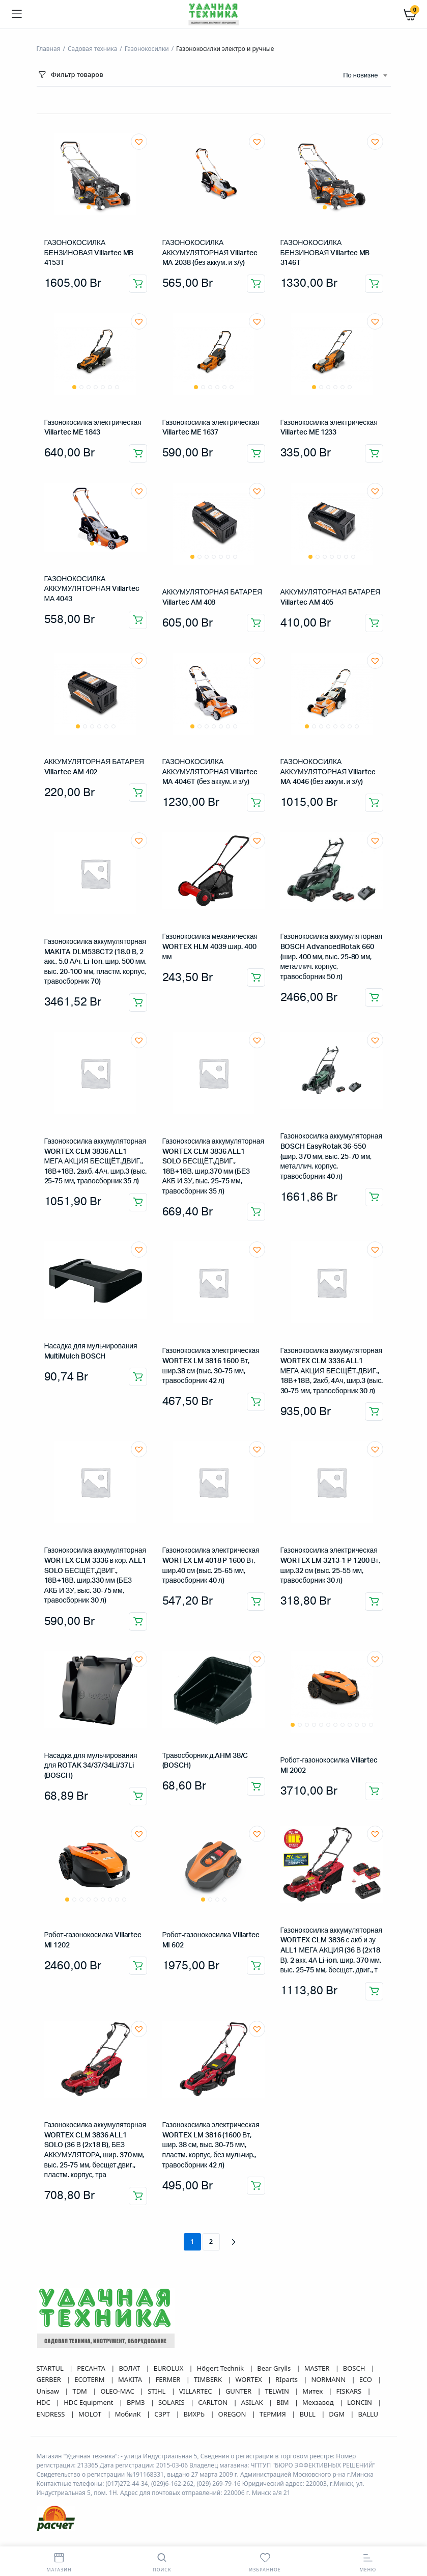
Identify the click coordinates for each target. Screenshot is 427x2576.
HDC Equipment (89, 2402)
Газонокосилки (147, 48)
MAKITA (131, 2379)
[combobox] (364, 76)
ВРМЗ (137, 2402)
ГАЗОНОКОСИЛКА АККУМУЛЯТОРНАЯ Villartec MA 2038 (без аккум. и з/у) (210, 252)
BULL (308, 2414)
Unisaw (49, 2391)
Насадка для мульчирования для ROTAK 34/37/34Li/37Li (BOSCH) (90, 1765)
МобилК (129, 2414)
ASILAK (253, 2402)
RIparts (287, 2379)
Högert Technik (221, 2368)
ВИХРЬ (195, 2414)
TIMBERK (208, 2379)
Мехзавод (318, 2402)
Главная (49, 48)
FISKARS (349, 2391)
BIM (283, 2402)
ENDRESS (52, 2414)
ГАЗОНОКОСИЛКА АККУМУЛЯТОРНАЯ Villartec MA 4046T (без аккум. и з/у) (210, 771)
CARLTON (213, 2402)
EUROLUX (169, 2368)
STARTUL (51, 2368)
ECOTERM (90, 2379)
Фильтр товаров (70, 74)
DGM (337, 2414)
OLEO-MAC (118, 2391)
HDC (44, 2402)
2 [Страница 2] (211, 2241)
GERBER (50, 2379)
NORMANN (329, 2379)
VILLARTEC (196, 2391)
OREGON (233, 2414)
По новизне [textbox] (360, 75)
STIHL (157, 2391)
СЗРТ (163, 2414)
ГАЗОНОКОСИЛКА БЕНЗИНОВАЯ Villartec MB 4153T (89, 252)
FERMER (168, 2379)
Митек (313, 2391)
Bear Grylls (274, 2368)
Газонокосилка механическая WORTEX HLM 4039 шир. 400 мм (210, 946)
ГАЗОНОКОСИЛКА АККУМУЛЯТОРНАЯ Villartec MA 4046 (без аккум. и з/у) (328, 771)
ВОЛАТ (130, 2368)
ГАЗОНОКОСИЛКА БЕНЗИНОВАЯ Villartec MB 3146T (325, 252)
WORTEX (249, 2379)
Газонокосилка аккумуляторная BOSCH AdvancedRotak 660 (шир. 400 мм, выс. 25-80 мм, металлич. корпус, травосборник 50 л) (331, 956)
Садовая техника (92, 48)
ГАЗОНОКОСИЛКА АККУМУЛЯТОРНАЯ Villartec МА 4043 (91, 589)
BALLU (368, 2414)
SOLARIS (172, 2402)
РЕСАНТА (92, 2368)
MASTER (317, 2368)
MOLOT (90, 2414)
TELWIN (278, 2391)
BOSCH (355, 2368)
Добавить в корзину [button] (138, 283)
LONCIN (360, 2402)
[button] (139, 142)
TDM (80, 2391)
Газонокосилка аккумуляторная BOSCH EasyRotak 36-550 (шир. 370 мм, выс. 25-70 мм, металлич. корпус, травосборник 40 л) (331, 1156)
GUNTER (239, 2391)
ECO (366, 2379)
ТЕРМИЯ (274, 2414)
